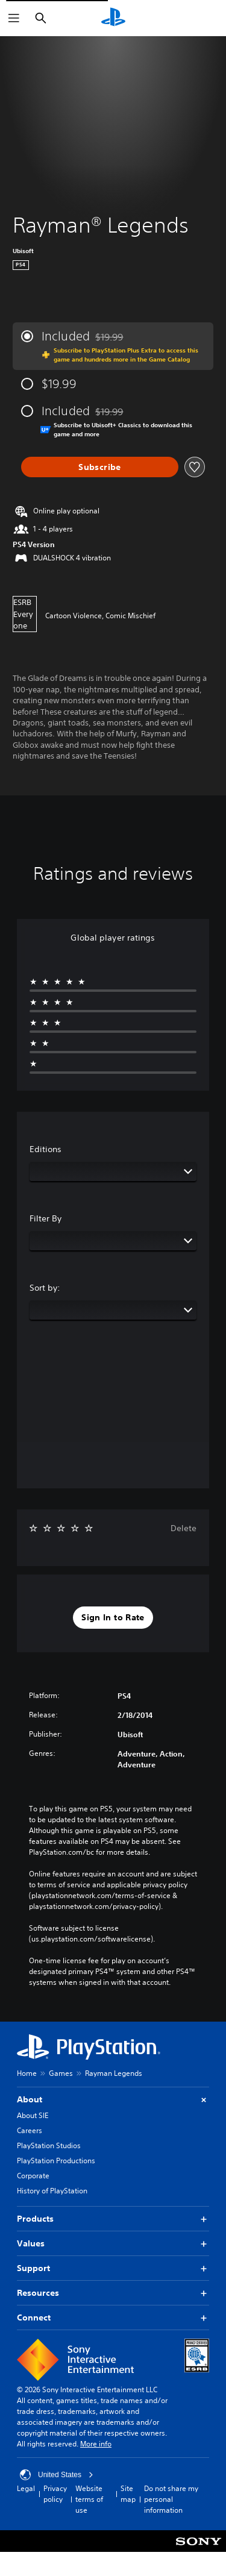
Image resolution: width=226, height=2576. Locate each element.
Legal (26, 2488)
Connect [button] (113, 2318)
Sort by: (45, 1287)
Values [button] (113, 2243)
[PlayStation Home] (113, 18)
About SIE (32, 2115)
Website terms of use (89, 2499)
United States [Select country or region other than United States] (56, 2474)
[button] (113, 1618)
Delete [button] (183, 1528)
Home (27, 2073)
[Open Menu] (14, 18)
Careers (29, 2130)
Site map (128, 2493)
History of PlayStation (52, 2191)
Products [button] (113, 2219)
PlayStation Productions (56, 2160)
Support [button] (113, 2268)
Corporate (33, 2175)
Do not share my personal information (171, 2499)
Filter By (45, 1218)
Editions (45, 1149)
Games (61, 2073)
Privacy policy (55, 2493)
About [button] (113, 2099)
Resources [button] (113, 2293)
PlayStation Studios (49, 2145)
